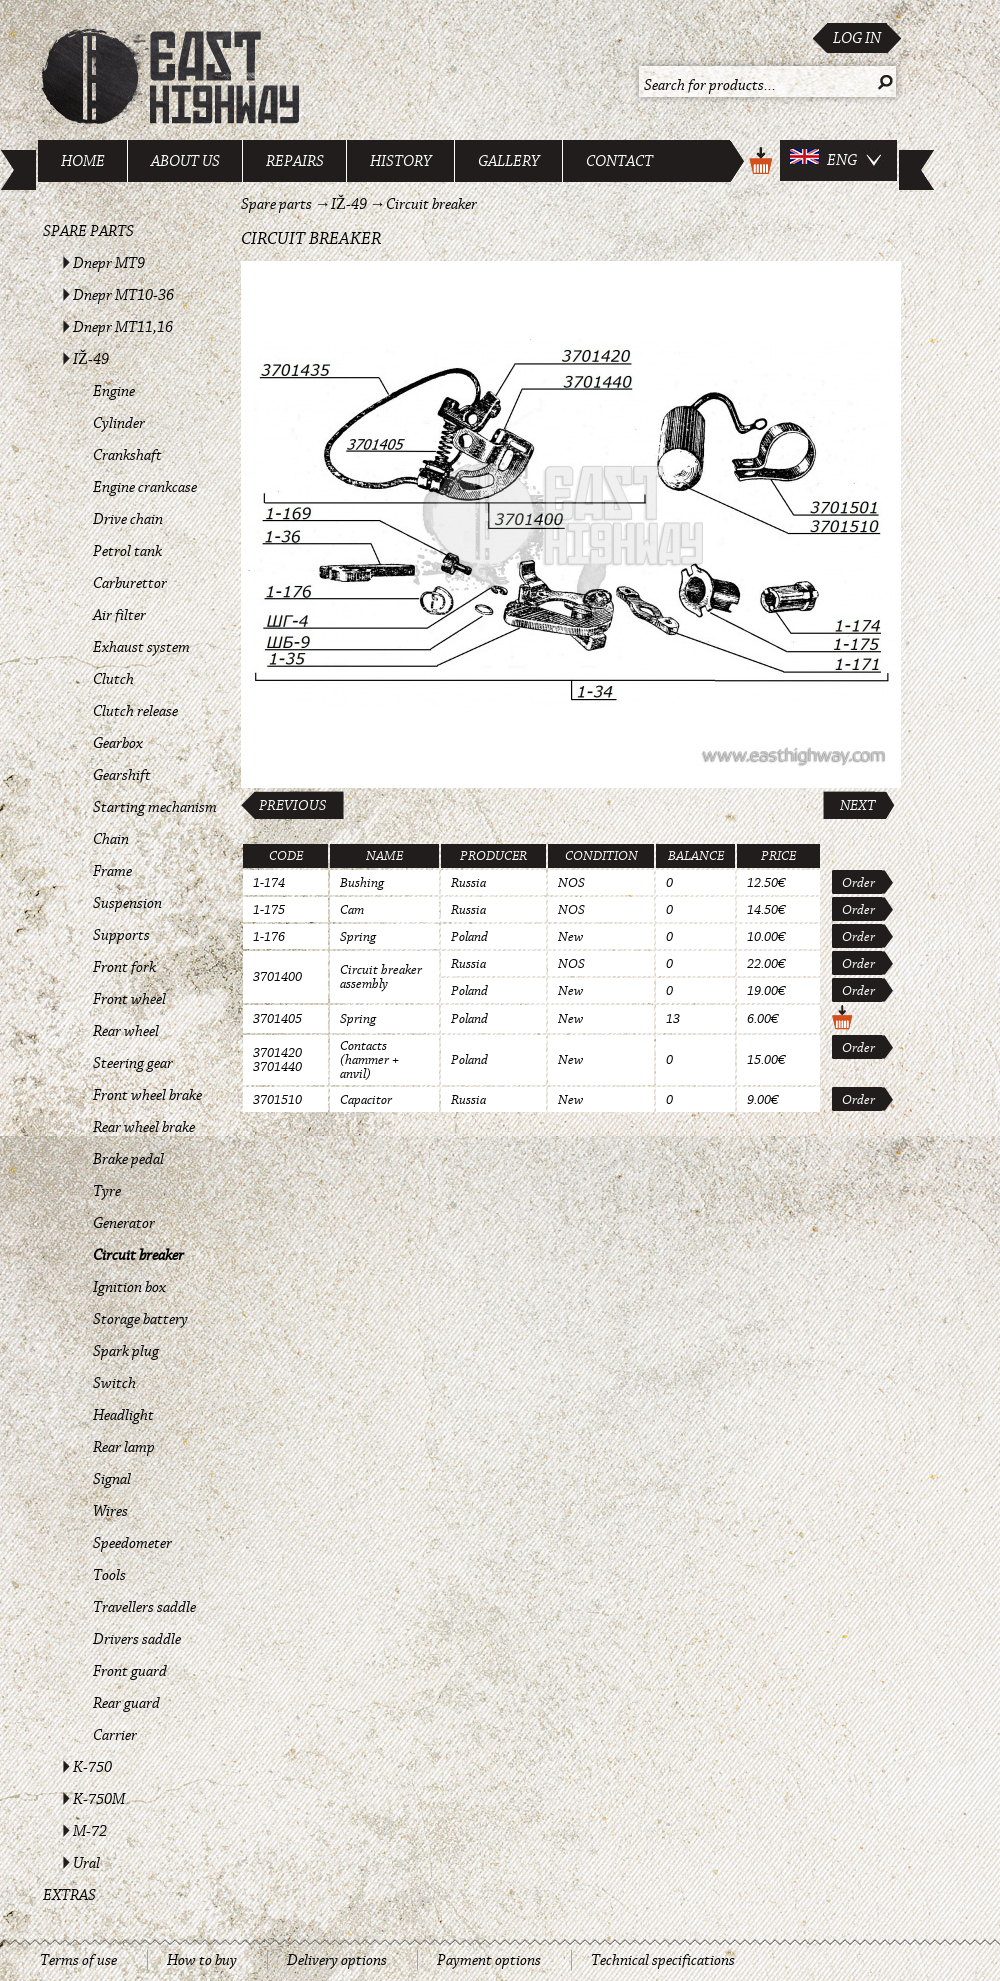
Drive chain (128, 519)
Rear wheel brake (144, 1127)
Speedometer (132, 1543)
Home (83, 161)
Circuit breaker (138, 1255)
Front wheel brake (147, 1095)
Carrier (115, 1735)
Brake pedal (128, 1159)
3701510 (277, 1100)
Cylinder (119, 423)
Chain (111, 839)
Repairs (295, 161)
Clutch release (135, 711)
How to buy (202, 1960)
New (570, 937)
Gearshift (122, 775)
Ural (86, 1863)
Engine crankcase (145, 487)
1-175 (269, 910)
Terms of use (78, 1960)
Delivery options (337, 1960)
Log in (857, 38)
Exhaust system (141, 647)
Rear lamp (124, 1447)
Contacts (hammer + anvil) (369, 1060)
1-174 (269, 883)
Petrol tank (127, 551)
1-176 (269, 937)
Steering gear (133, 1063)
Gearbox (118, 743)
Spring (358, 937)
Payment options (489, 1960)
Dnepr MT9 (109, 263)
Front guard (130, 1671)
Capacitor (366, 1100)
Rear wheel (126, 1031)
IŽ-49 (91, 359)
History (401, 161)
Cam (352, 910)
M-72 (90, 1831)
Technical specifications (663, 1960)
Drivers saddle (137, 1639)
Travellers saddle (144, 1607)
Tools (109, 1575)
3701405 (277, 1019)
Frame (112, 871)
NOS (571, 883)
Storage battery (140, 1319)
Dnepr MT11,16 (123, 327)
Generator (124, 1223)
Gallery (509, 161)
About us (185, 161)
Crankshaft (127, 455)
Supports (121, 935)
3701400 (277, 977)
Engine (114, 391)
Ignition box (129, 1287)
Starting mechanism (155, 807)
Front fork (124, 967)
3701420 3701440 (277, 1060)
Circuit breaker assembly (381, 977)
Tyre (107, 1191)
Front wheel (129, 999)
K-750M (99, 1799)
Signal (112, 1479)
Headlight (123, 1415)
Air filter (119, 615)
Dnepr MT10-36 (123, 295)
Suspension (127, 903)
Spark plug (126, 1351)
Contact (619, 161)
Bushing (362, 883)
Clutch (113, 679)
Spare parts (88, 231)
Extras (69, 1895)
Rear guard (126, 1703)
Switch (114, 1383)
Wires (110, 1511)
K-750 (92, 1767)
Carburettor (130, 583)
